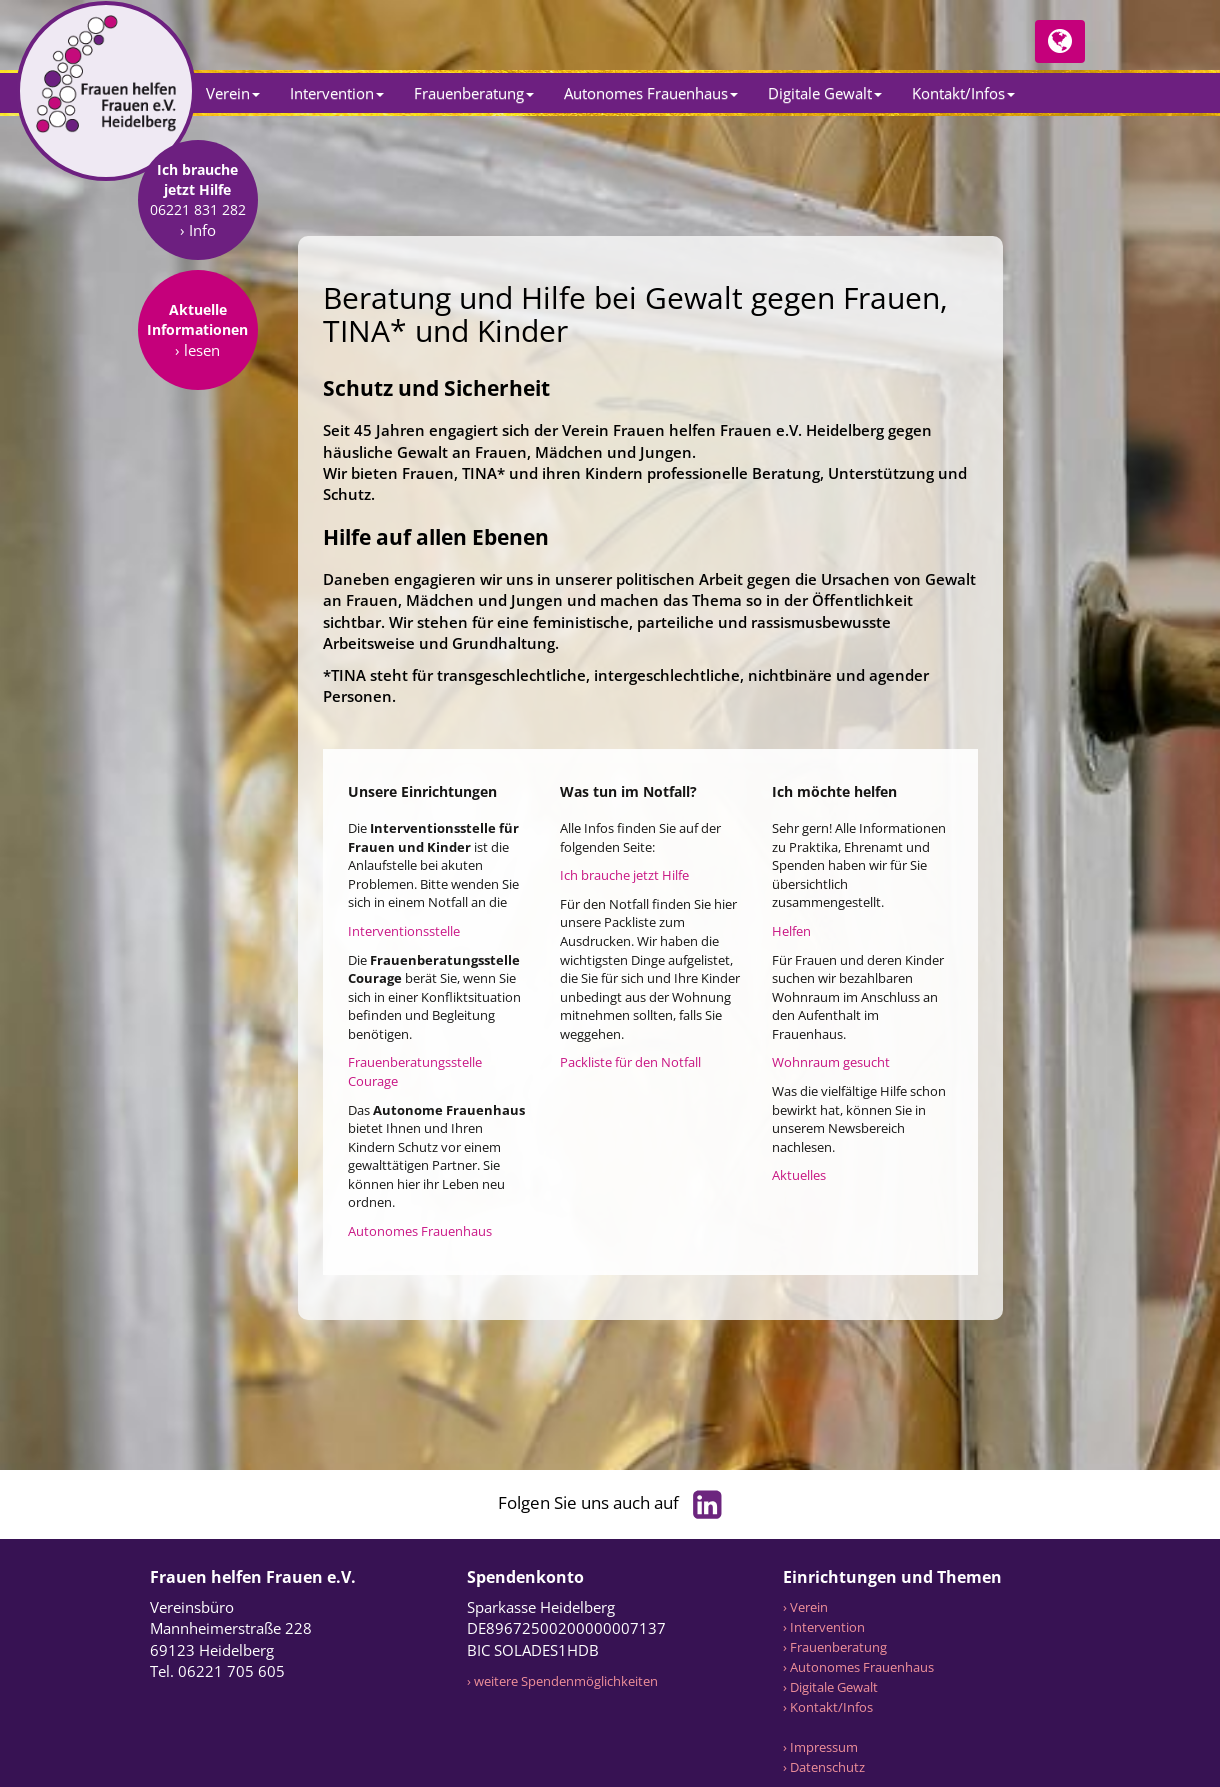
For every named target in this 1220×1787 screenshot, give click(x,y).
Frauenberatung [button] (474, 93)
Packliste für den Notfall (630, 1062)
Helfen (791, 931)
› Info (198, 356)
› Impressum (820, 1747)
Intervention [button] (337, 93)
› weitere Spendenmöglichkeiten (562, 1681)
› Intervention (824, 1627)
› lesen (197, 476)
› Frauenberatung (835, 1647)
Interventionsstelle (404, 931)
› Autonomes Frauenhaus (858, 1667)
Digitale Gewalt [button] (825, 93)
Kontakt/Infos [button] (963, 93)
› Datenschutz (824, 1767)
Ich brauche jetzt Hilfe (624, 875)
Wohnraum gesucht (831, 1062)
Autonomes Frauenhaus (420, 1231)
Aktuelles (799, 1175)
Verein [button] (233, 93)
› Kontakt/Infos (828, 1707)
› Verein (805, 1607)
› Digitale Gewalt (830, 1687)
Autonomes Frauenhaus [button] (651, 93)
